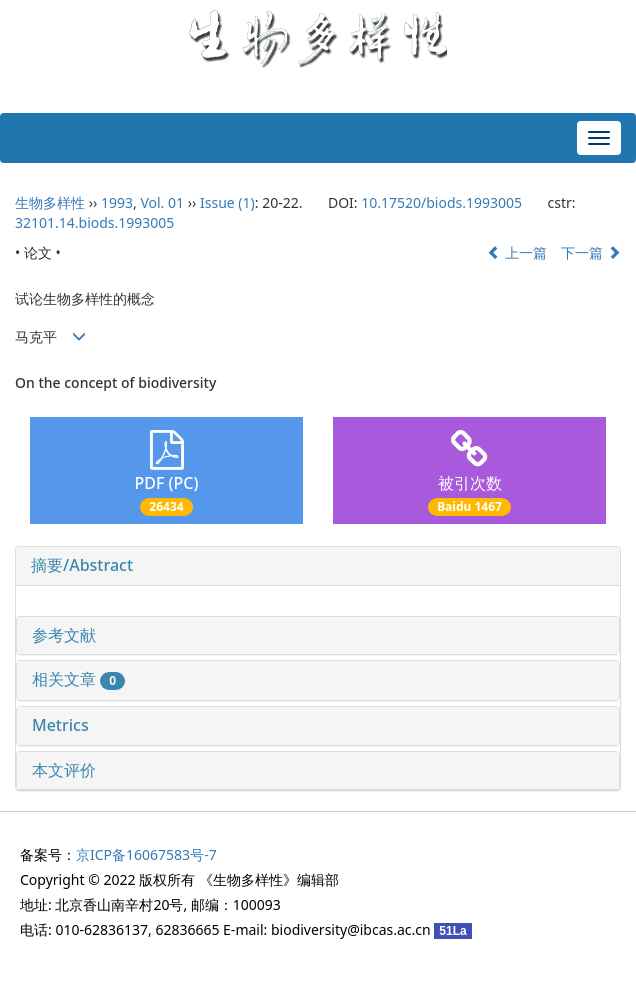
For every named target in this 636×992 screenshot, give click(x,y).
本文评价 (64, 770)
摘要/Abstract (82, 565)
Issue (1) (227, 202)
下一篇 (591, 252)
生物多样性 (50, 202)
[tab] (318, 566)
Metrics (60, 725)
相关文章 (78, 679)
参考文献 (64, 635)
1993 (117, 202)
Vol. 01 (162, 202)
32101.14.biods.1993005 (94, 222)
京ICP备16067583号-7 (146, 854)
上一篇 (517, 252)
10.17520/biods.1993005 (441, 202)
